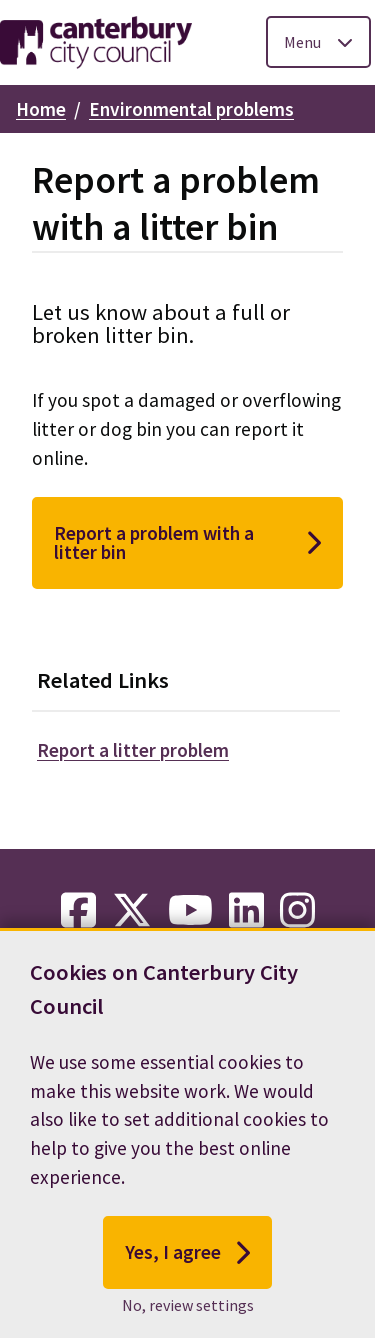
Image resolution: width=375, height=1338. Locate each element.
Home (41, 109)
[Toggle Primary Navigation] (318, 42)
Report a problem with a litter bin (187, 542)
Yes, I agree (187, 1253)
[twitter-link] (132, 911)
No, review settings (188, 1305)
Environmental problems (191, 109)
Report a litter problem (133, 750)
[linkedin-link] (246, 911)
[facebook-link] (78, 911)
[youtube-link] (190, 911)
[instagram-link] (297, 911)
